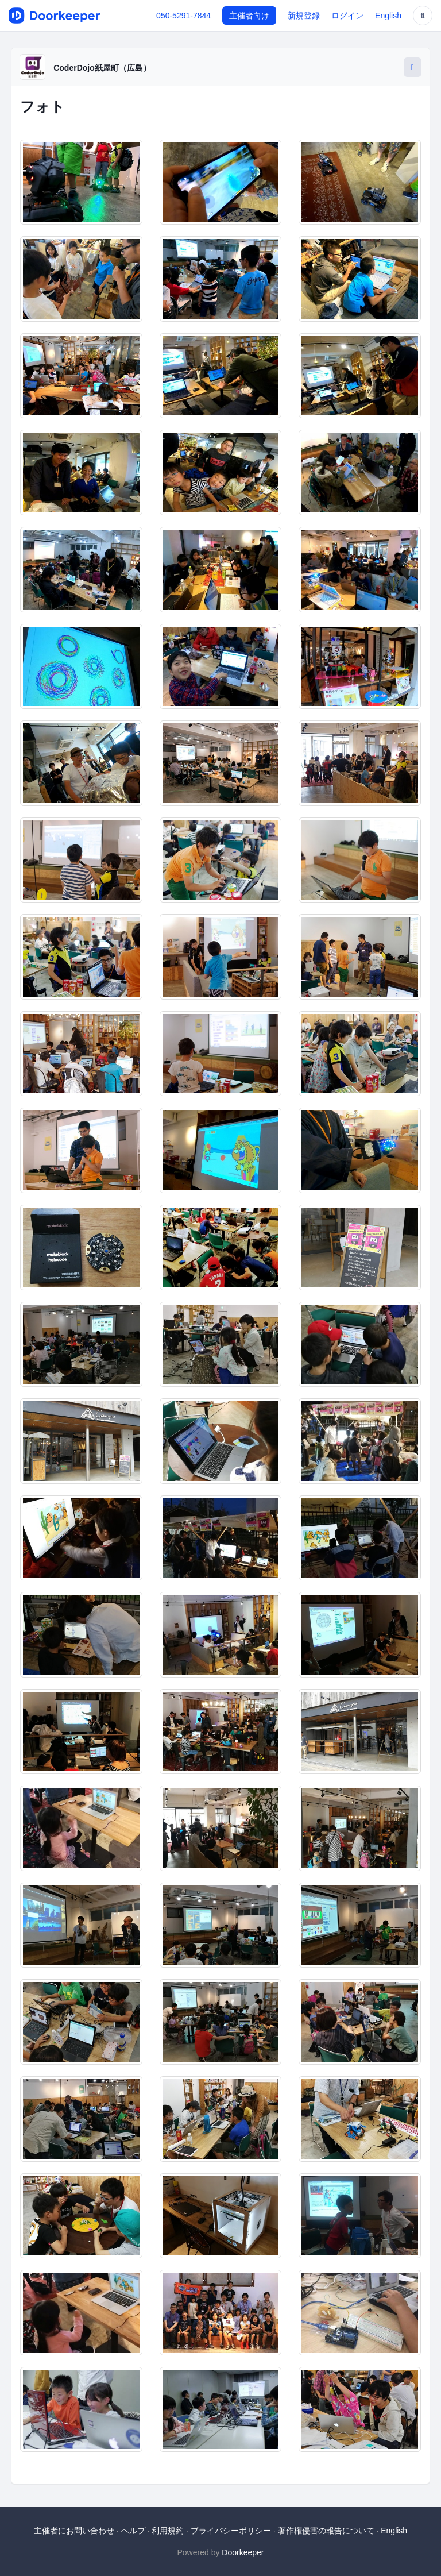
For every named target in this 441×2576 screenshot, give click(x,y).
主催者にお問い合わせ (74, 2530)
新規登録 (304, 15)
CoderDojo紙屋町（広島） (102, 67)
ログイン (347, 15)
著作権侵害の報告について (326, 2530)
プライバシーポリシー (231, 2530)
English (388, 15)
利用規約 (168, 2530)
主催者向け (249, 15)
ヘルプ (133, 2530)
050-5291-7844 (183, 15)
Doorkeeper (243, 2552)
